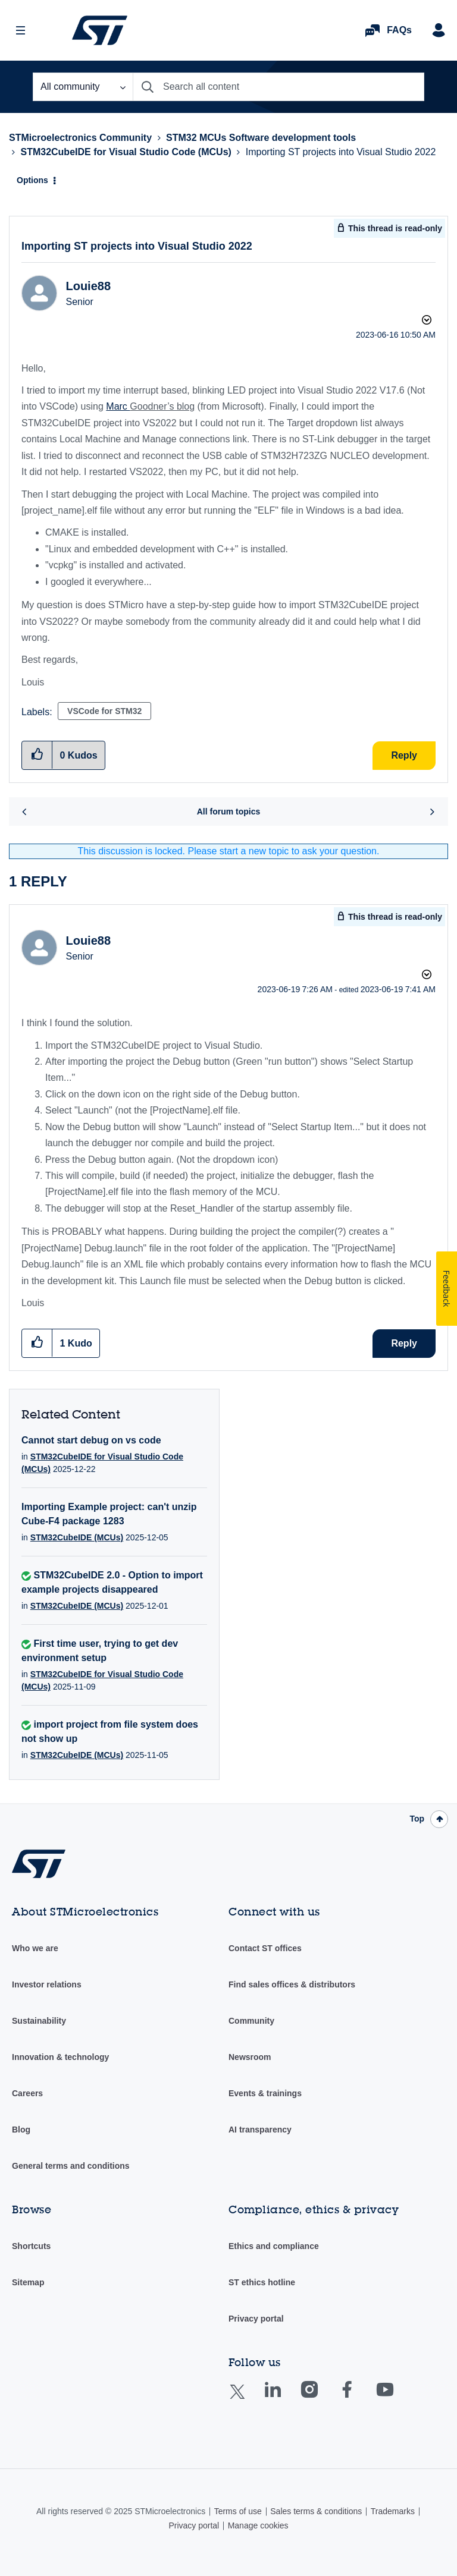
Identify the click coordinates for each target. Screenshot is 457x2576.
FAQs (399, 30)
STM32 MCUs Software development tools (261, 138)
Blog (21, 2129)
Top (416, 1818)
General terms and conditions (71, 2166)
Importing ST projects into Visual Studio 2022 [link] (341, 152)
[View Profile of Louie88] (88, 285)
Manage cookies (258, 2525)
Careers (27, 2093)
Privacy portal (256, 2318)
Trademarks (393, 2511)
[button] (37, 1342)
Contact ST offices (265, 1948)
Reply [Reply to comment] (404, 1343)
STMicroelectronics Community (100, 30)
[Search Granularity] (83, 87)
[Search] (278, 87)
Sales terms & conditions (316, 2511)
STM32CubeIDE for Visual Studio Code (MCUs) (125, 152)
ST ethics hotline (261, 2282)
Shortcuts (31, 2246)
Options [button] (32, 180)
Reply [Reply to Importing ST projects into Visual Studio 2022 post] (404, 755)
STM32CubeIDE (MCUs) (76, 1537)
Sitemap (28, 2282)
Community (251, 2020)
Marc (118, 406)
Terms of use (238, 2511)
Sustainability (39, 2020)
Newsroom (249, 2057)
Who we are (35, 1948)
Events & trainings (265, 2093)
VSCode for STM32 (104, 711)
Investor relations (47, 1984)
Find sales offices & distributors (291, 1984)
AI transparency (260, 2129)
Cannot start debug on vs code (91, 1440)
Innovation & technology (60, 2057)
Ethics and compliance (273, 2246)
